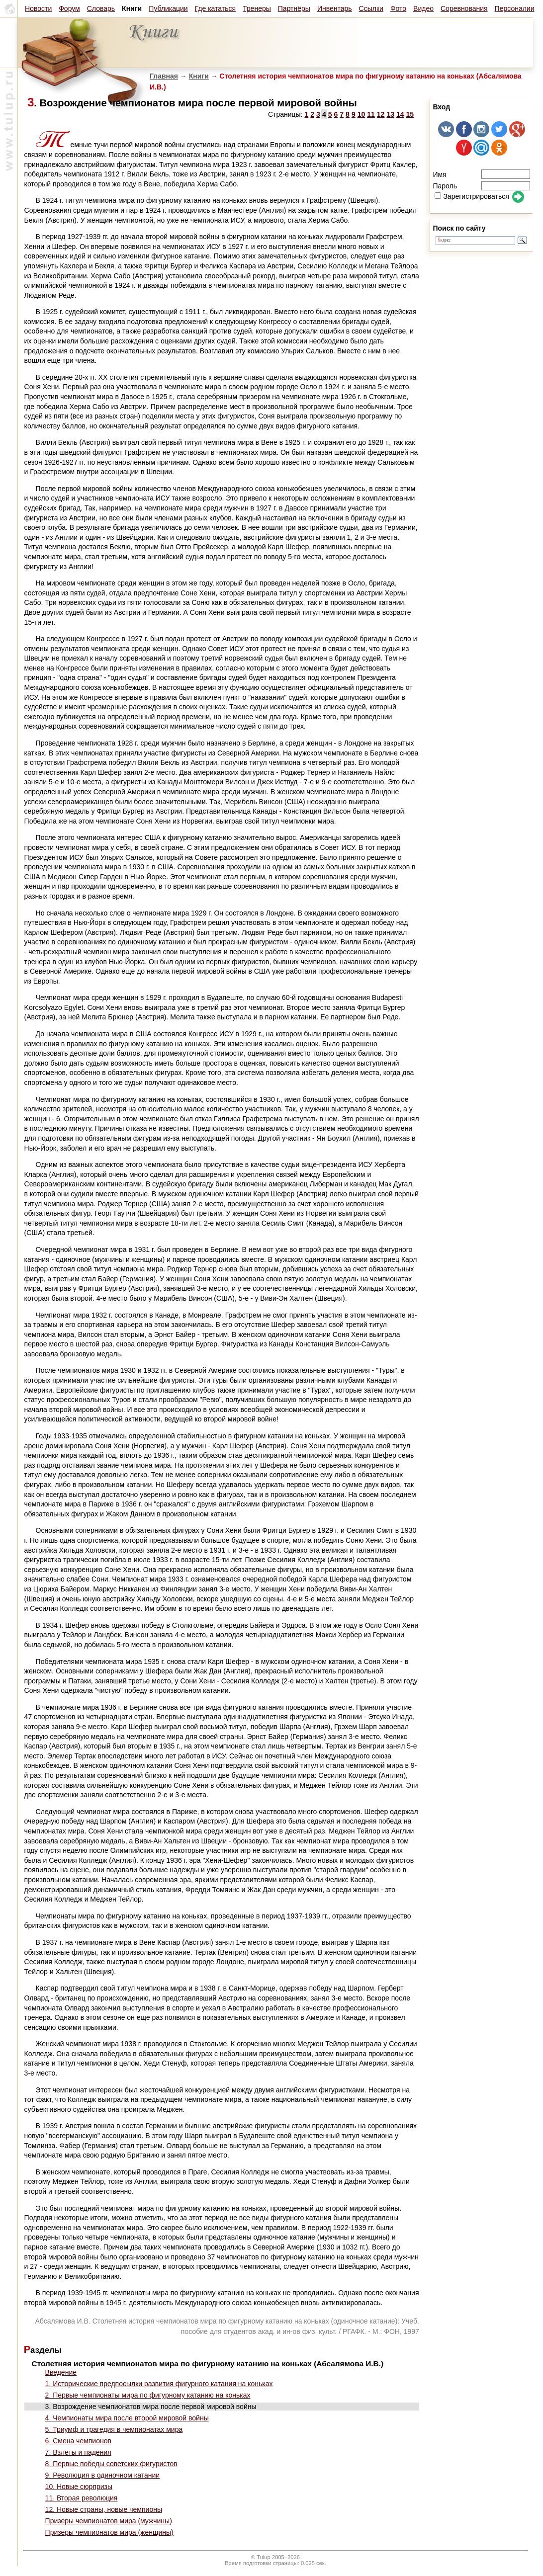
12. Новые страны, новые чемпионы (103, 2509)
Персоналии (515, 8)
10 (361, 114)
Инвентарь (334, 8)
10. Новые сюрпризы (78, 2487)
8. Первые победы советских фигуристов (111, 2464)
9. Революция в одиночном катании (102, 2475)
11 (371, 114)
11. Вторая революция (81, 2498)
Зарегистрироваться (472, 196)
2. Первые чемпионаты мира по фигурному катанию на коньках (148, 2395)
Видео (423, 8)
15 (410, 114)
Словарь (101, 8)
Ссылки (371, 8)
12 (381, 114)
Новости (38, 8)
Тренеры (257, 8)
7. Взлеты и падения (78, 2452)
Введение (61, 2372)
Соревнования (464, 8)
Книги (199, 76)
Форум (69, 8)
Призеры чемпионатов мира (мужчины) (108, 2521)
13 (390, 114)
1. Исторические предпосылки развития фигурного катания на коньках (159, 2384)
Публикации (168, 8)
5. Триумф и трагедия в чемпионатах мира (114, 2429)
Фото (398, 8)
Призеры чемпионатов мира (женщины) (109, 2532)
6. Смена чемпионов (78, 2441)
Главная (164, 76)
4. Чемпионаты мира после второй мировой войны (127, 2418)
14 (400, 114)
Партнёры (294, 8)
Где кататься (215, 8)
